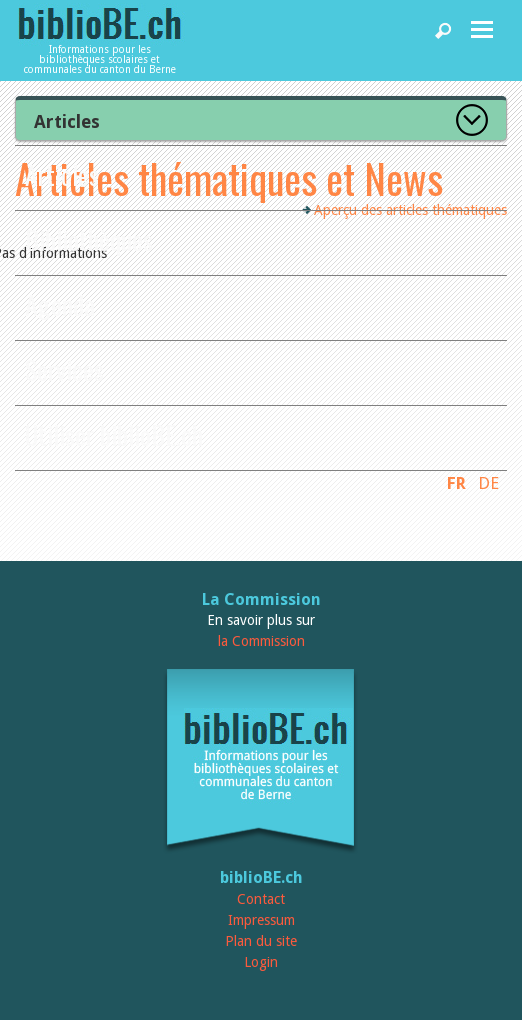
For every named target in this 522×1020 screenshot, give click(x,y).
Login (261, 962)
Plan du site (261, 941)
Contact (261, 899)
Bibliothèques (89, 239)
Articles (62, 174)
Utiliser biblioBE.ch (114, 434)
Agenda (60, 304)
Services (64, 369)
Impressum (261, 920)
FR (456, 483)
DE (488, 483)
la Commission (261, 641)
